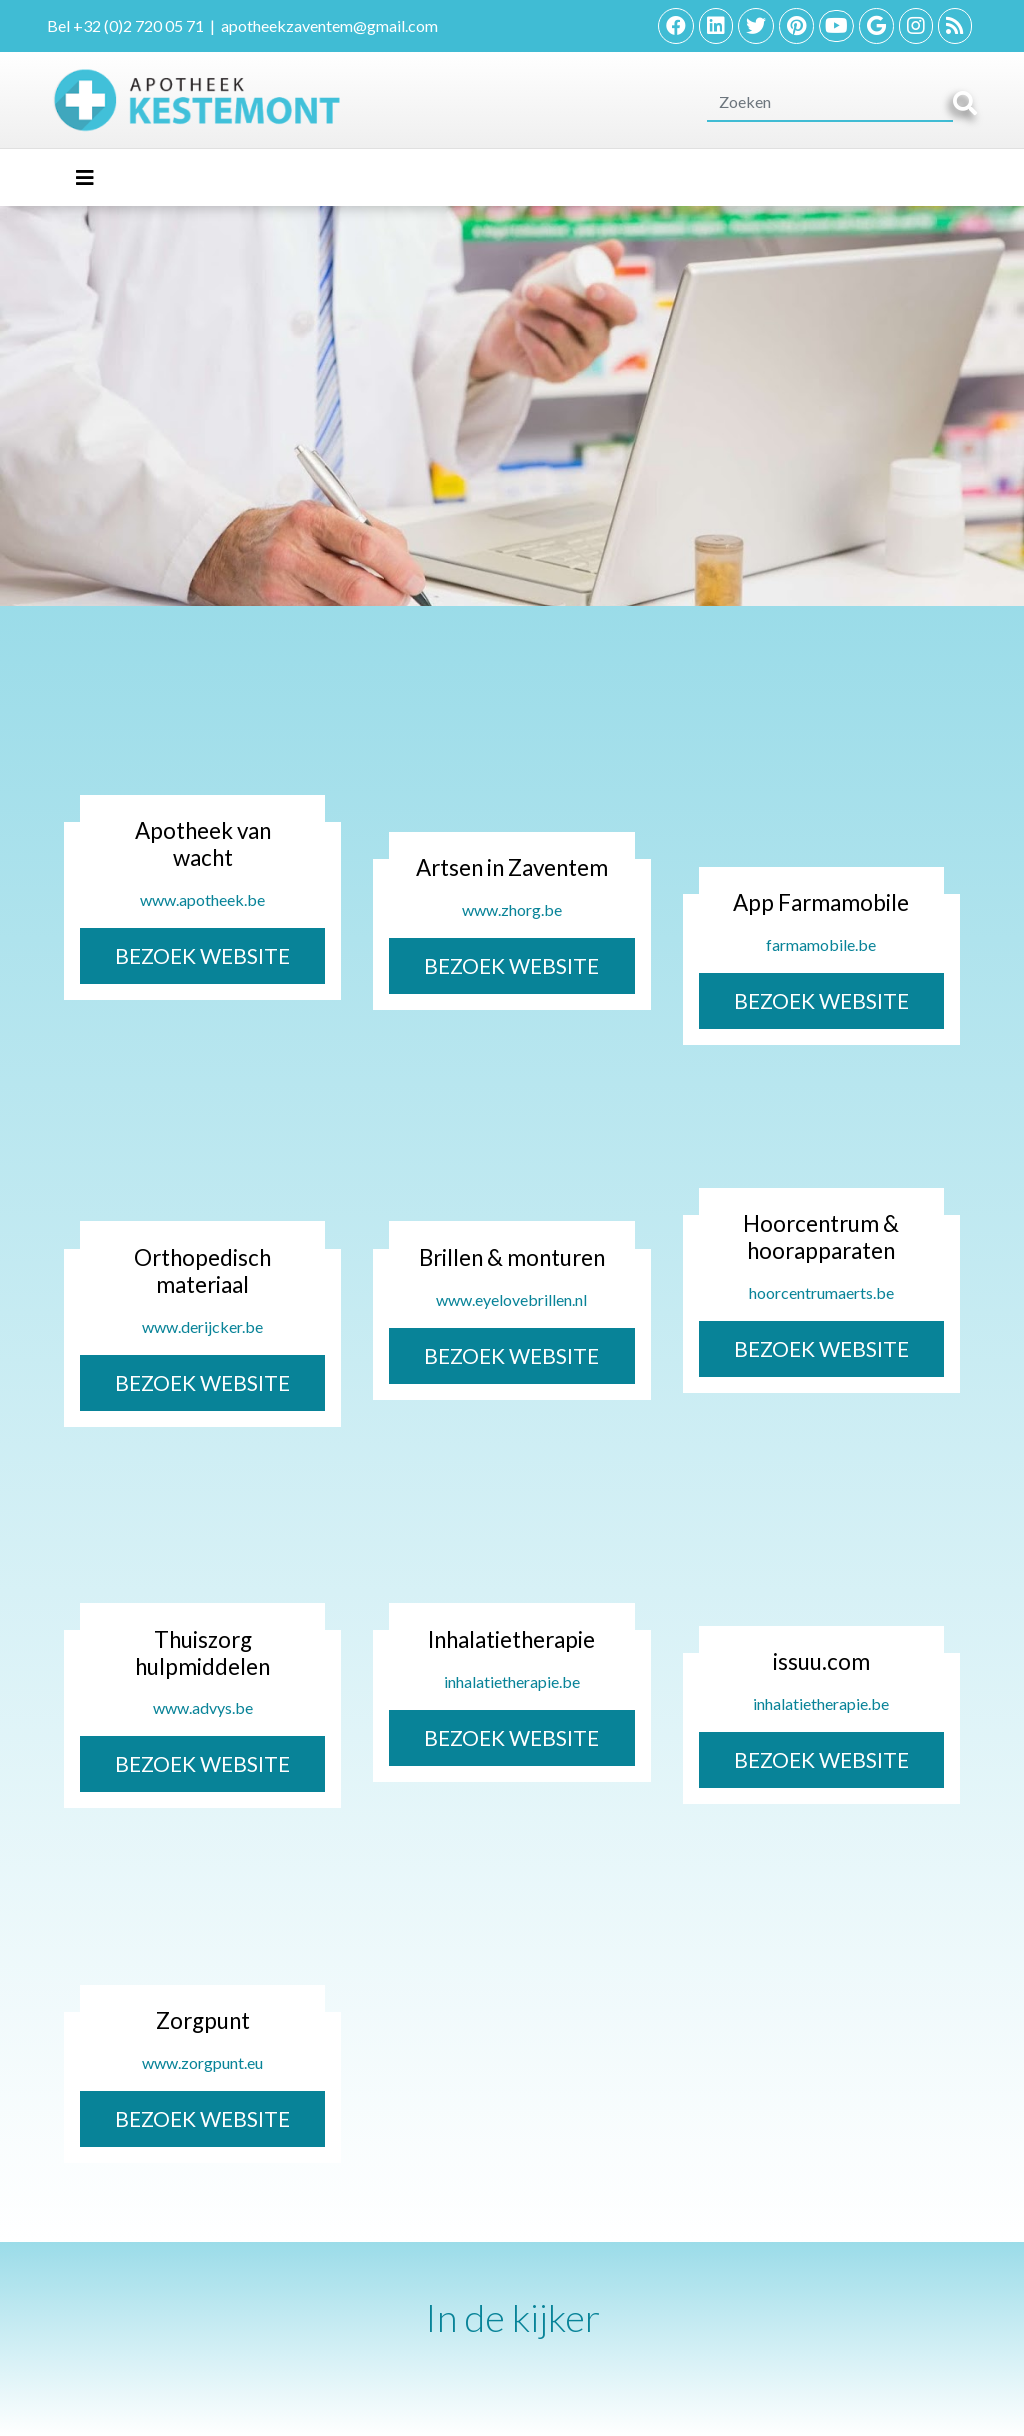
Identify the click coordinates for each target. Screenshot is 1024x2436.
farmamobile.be (821, 944)
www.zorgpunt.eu (202, 2062)
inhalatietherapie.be (512, 1681)
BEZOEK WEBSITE (202, 955)
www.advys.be (203, 1707)
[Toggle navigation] (85, 177)
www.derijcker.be (202, 1326)
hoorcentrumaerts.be (821, 1292)
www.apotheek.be (202, 899)
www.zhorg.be (512, 909)
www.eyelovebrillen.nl (511, 1299)
